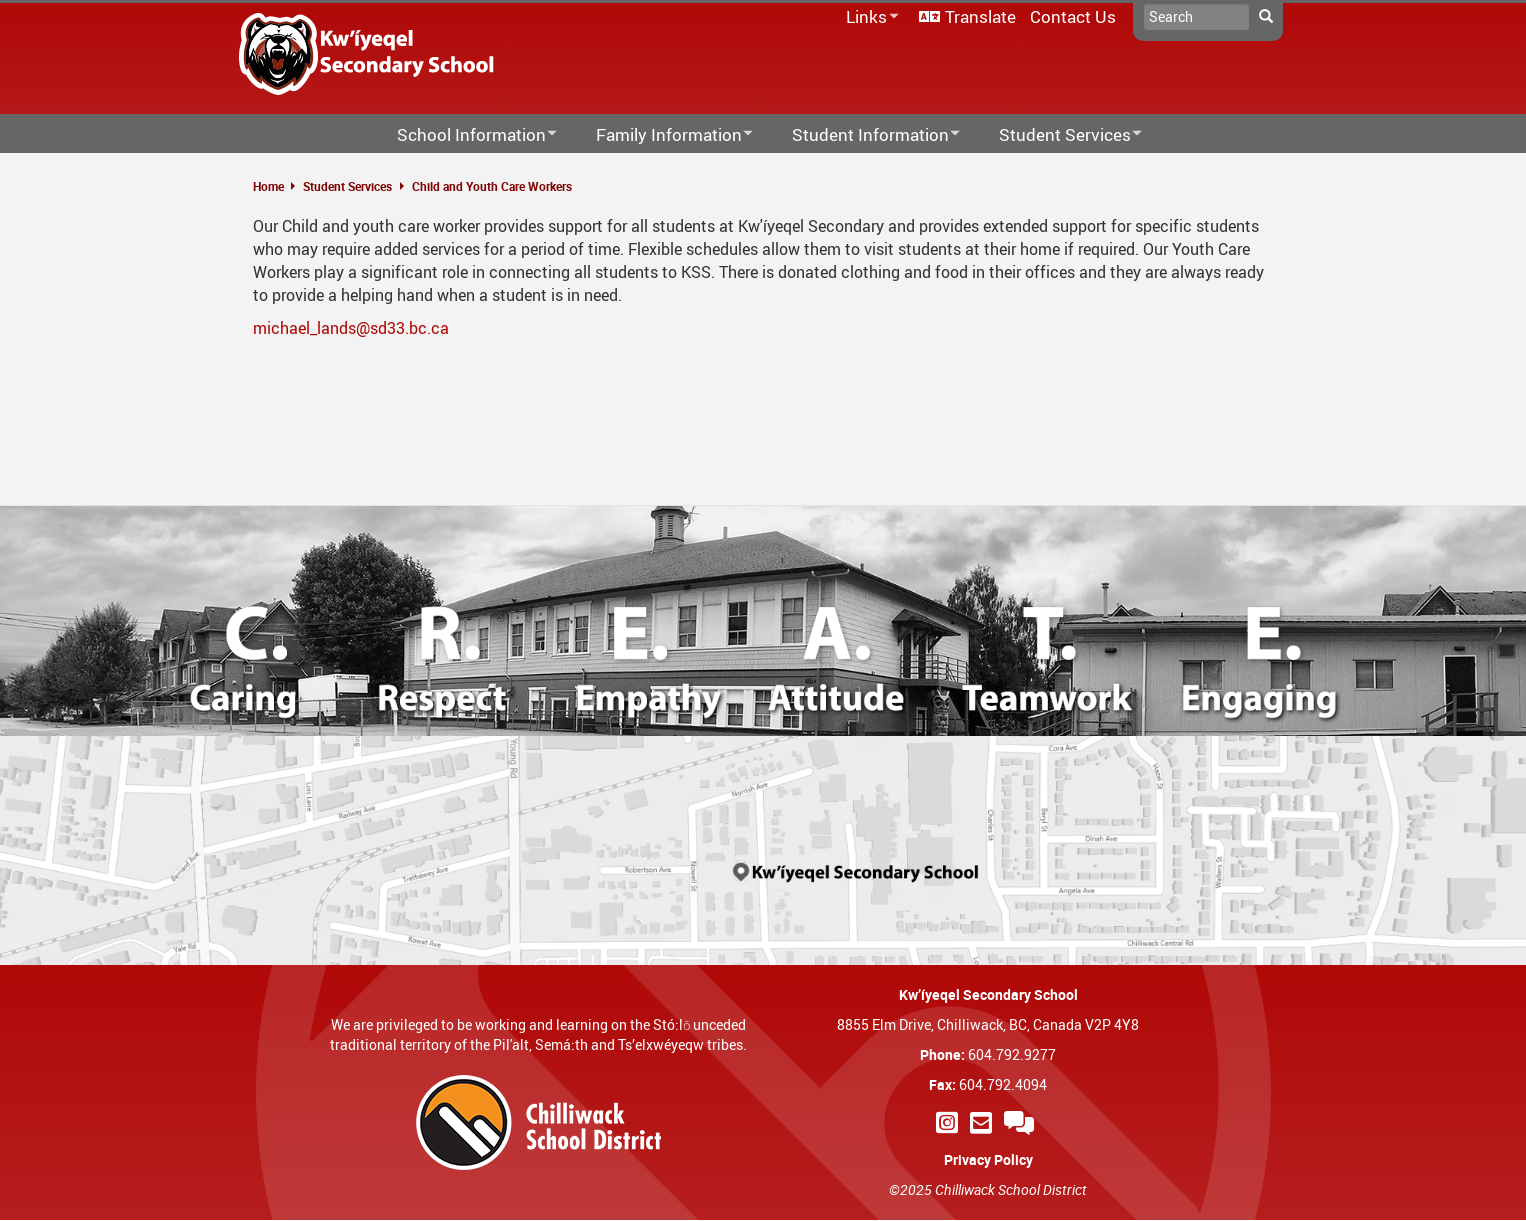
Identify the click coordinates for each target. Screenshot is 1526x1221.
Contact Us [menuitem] (1073, 16)
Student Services (347, 186)
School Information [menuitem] (464, 135)
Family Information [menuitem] (661, 135)
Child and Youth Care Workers (492, 186)
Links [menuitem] (869, 17)
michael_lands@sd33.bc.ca (351, 328)
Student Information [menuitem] (863, 135)
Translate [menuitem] (980, 16)
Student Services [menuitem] (1057, 135)
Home (268, 186)
